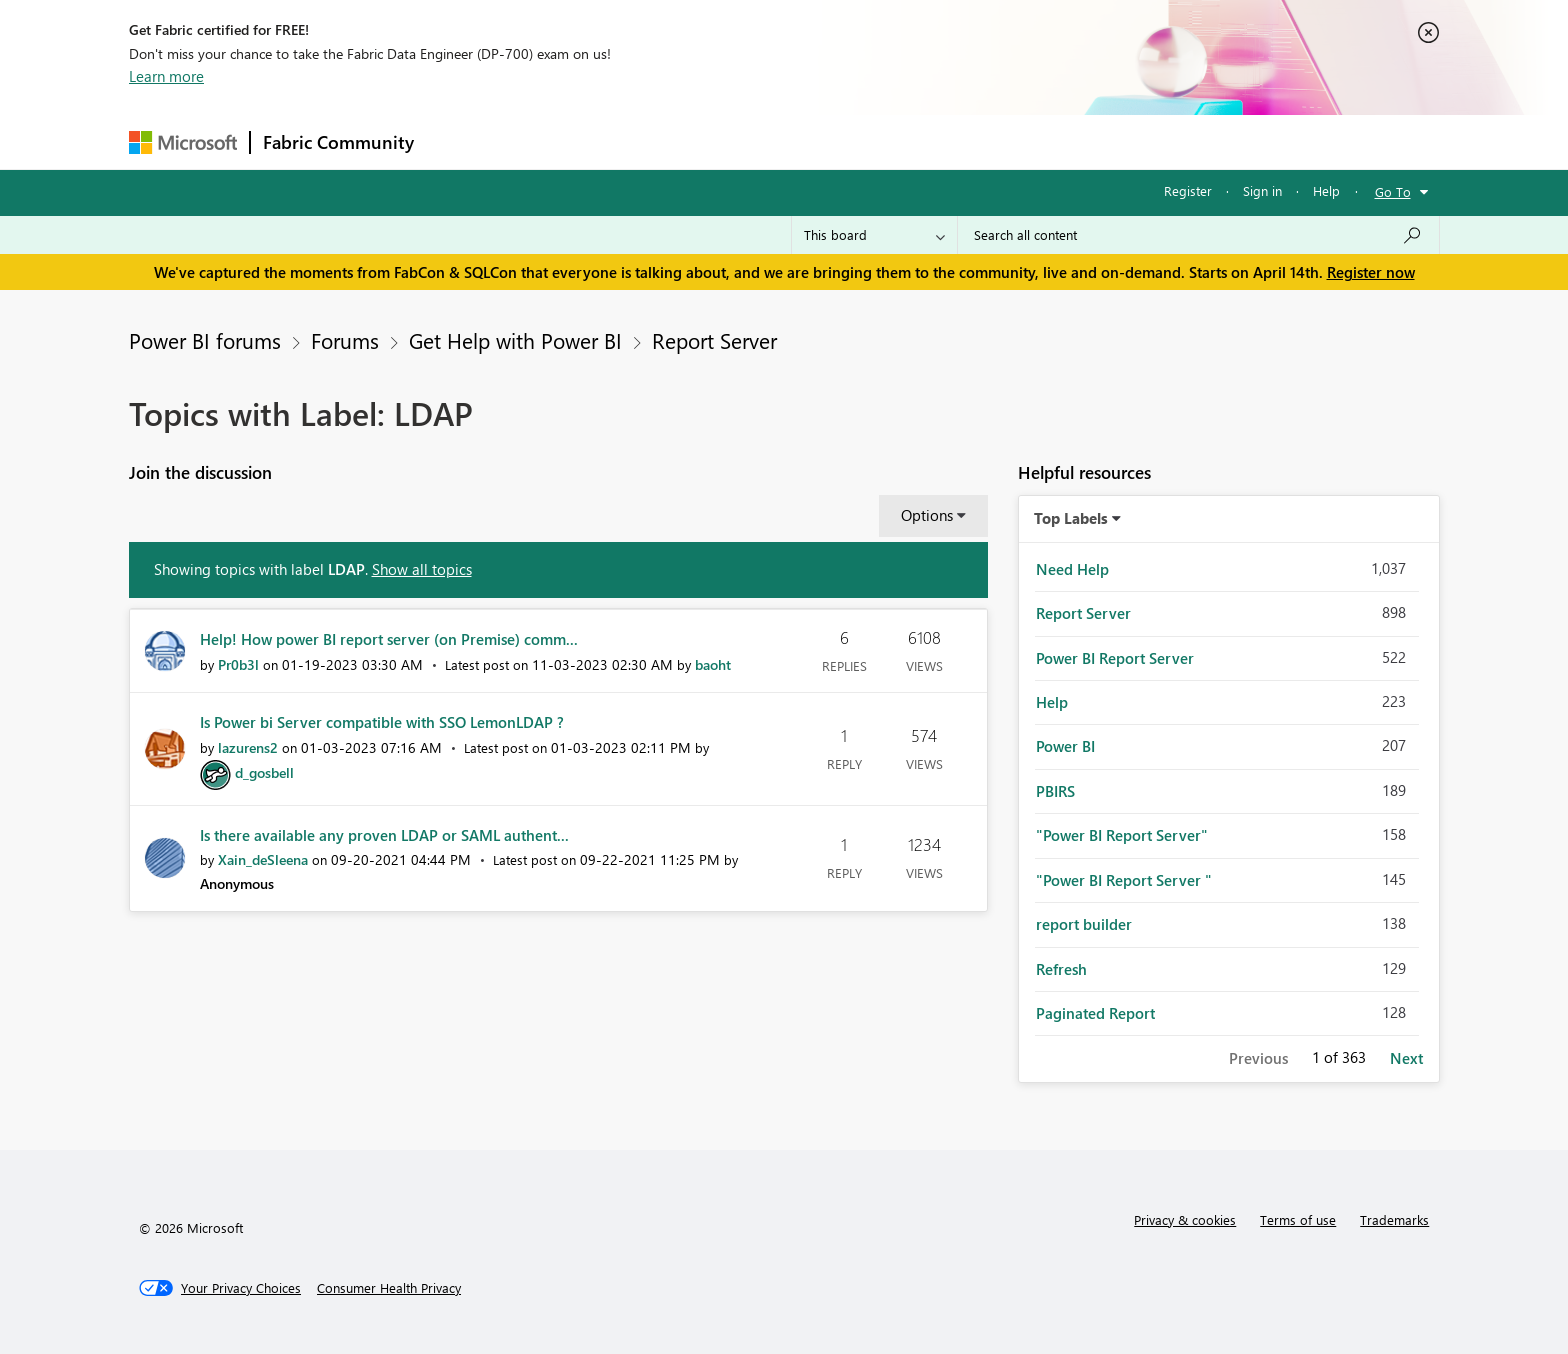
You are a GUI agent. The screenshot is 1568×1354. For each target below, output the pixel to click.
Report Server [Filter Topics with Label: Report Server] (1083, 613)
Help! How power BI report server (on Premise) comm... (389, 639)
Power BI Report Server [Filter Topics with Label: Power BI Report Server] (1115, 658)
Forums (459, 141)
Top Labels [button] (1071, 518)
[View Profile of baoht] (713, 664)
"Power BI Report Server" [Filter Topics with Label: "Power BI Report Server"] (1122, 835)
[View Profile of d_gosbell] (264, 772)
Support (969, 141)
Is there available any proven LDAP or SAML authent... (384, 835)
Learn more (166, 76)
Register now (1371, 272)
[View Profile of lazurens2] (248, 747)
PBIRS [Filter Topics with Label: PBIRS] (1055, 791)
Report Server (714, 340)
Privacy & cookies (1185, 1219)
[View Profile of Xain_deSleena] (263, 859)
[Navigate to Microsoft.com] (183, 142)
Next (1406, 1058)
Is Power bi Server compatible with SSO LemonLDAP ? (382, 722)
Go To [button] (1393, 191)
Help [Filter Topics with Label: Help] (1052, 702)
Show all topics (422, 569)
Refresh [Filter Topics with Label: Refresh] (1061, 969)
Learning (885, 141)
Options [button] (927, 515)
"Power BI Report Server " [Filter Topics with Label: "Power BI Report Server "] (1124, 880)
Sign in (1262, 190)
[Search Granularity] (874, 235)
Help (1326, 190)
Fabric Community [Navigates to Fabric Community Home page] (338, 142)
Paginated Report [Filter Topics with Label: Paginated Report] (1095, 1013)
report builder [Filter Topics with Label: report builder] (1084, 924)
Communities (718, 141)
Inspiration (547, 141)
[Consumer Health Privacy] (389, 1288)
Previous (1258, 1058)
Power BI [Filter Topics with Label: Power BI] (1065, 746)
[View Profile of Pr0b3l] (238, 664)
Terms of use (1298, 1219)
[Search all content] (1198, 235)
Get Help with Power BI (515, 340)
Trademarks (1394, 1219)
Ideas (629, 141)
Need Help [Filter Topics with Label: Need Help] (1072, 569)
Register (1188, 190)
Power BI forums (205, 340)
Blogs (808, 141)
